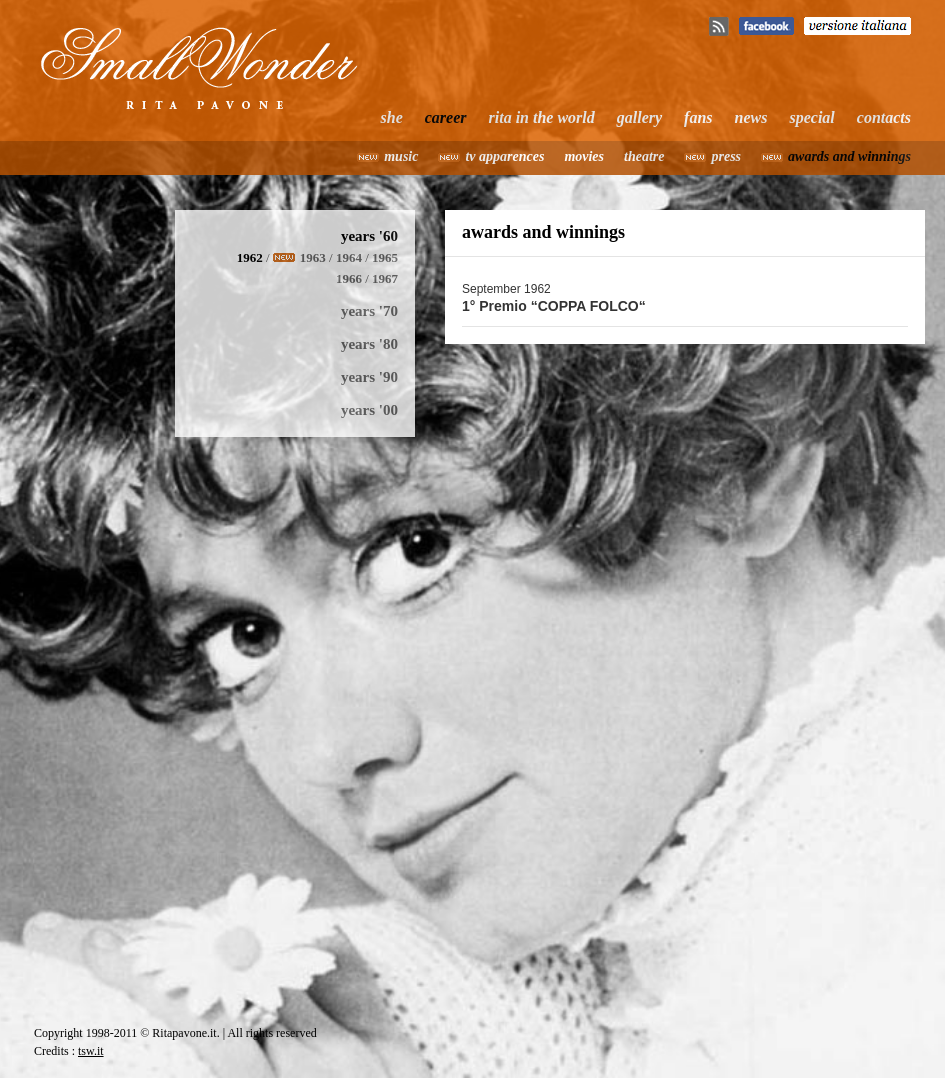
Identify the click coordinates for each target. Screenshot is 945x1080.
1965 (385, 257)
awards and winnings (849, 156)
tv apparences (504, 156)
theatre (644, 156)
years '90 (369, 377)
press (726, 156)
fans (698, 117)
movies (584, 156)
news (751, 117)
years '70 (369, 311)
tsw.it (91, 1051)
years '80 (369, 344)
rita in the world (542, 117)
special (811, 117)
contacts (884, 117)
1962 (250, 257)
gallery (639, 117)
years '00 (369, 410)
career (446, 117)
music (401, 156)
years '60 (369, 236)
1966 (349, 278)
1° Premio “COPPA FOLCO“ (554, 306)
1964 (349, 257)
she (392, 117)
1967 (385, 278)
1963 (313, 257)
